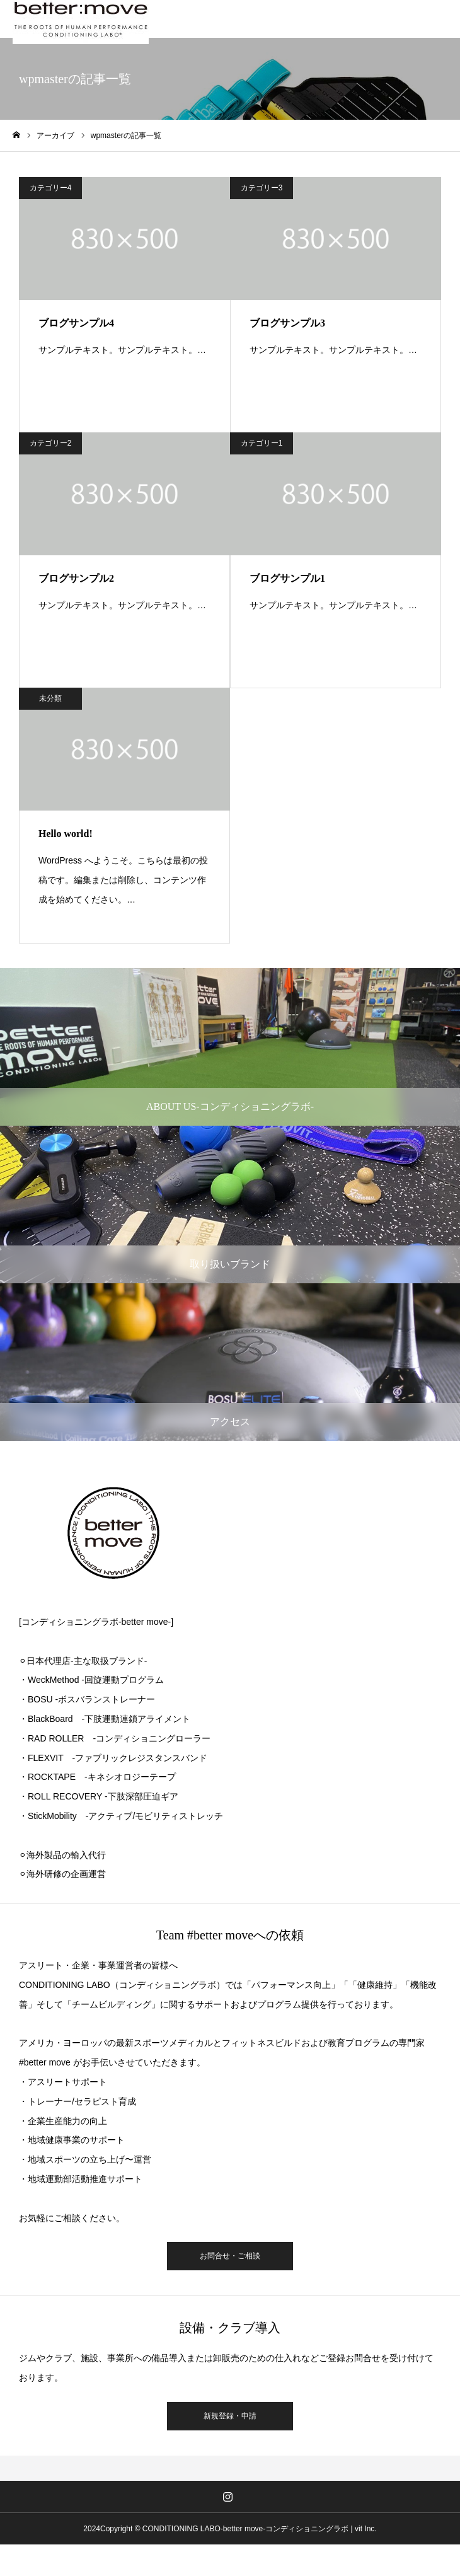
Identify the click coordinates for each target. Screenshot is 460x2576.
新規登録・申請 (230, 2415)
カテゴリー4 (51, 187)
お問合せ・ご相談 (230, 2255)
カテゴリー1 (262, 443)
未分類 (50, 698)
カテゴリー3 (262, 187)
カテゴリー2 (51, 443)
